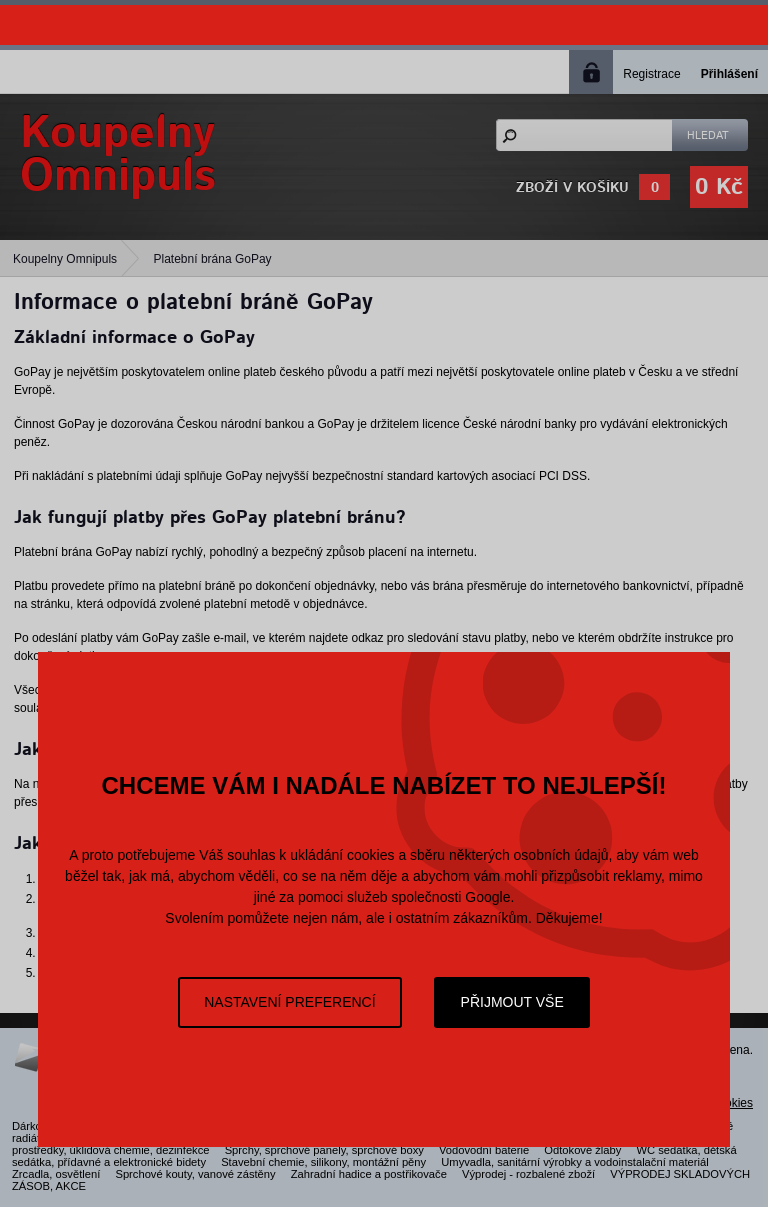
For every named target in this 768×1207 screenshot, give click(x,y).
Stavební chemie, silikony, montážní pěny (323, 1162)
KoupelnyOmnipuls (118, 155)
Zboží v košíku (572, 188)
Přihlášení (729, 74)
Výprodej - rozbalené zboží (528, 1174)
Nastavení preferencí (289, 1002)
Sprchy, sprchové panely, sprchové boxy (324, 1150)
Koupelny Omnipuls (65, 259)
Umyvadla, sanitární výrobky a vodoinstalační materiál (574, 1162)
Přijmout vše (512, 1002)
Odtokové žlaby (582, 1150)
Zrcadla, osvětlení (56, 1174)
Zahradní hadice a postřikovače (369, 1174)
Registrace (651, 74)
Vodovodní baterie (484, 1150)
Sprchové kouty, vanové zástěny (195, 1174)
